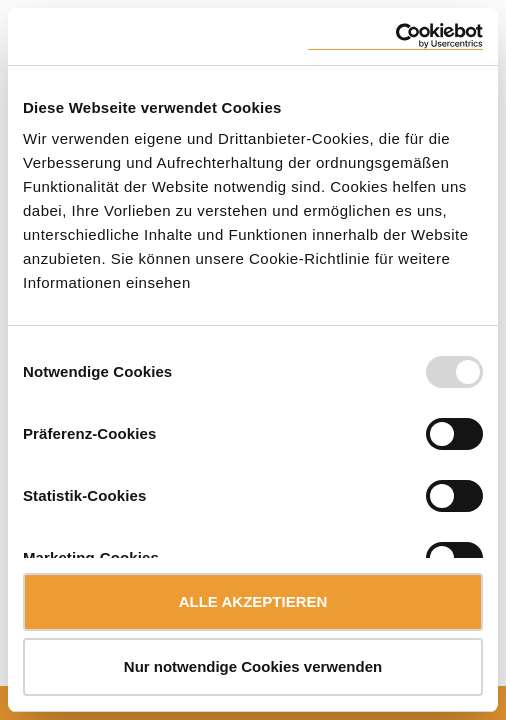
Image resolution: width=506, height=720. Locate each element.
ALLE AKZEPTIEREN (253, 601)
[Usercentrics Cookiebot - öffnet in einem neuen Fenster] (395, 36)
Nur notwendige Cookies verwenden (253, 666)
